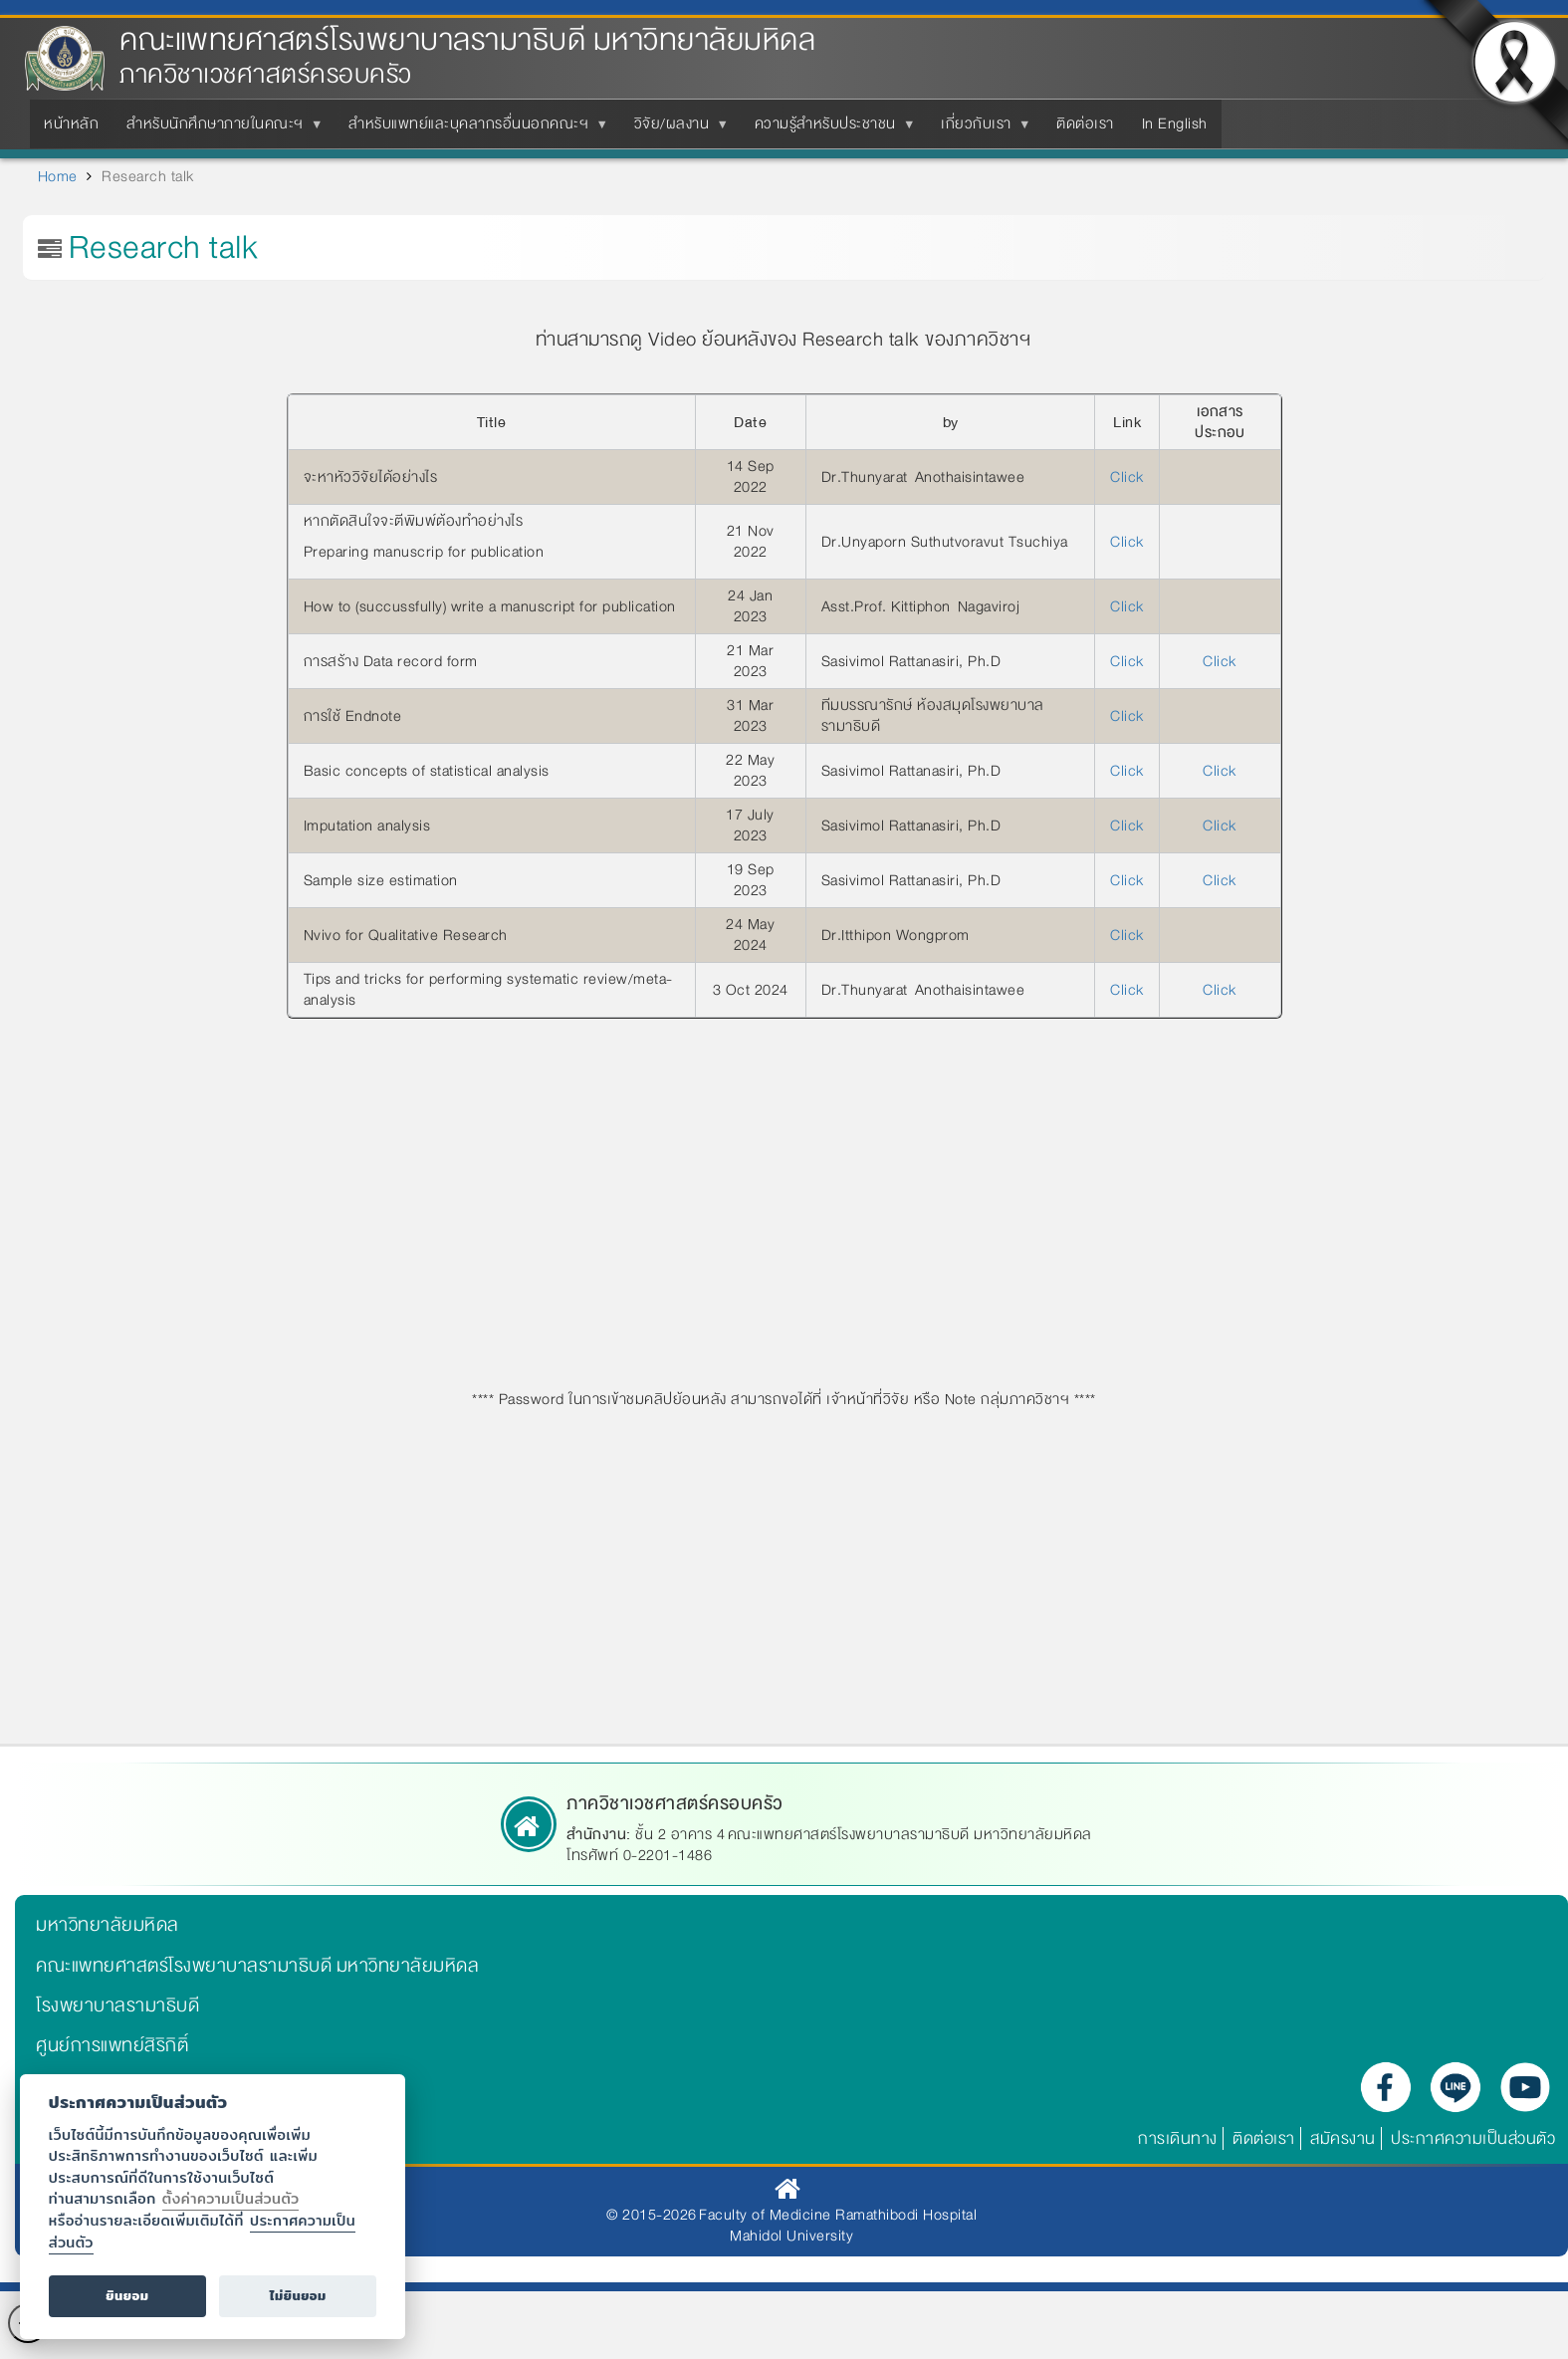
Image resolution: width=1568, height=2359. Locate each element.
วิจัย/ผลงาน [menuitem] (676, 129)
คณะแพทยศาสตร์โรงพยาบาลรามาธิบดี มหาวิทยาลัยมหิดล (467, 40)
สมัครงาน (1343, 2138)
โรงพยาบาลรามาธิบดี (117, 2005)
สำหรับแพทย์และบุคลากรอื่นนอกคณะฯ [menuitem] (472, 129)
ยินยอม (127, 2295)
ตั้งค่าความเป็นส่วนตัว (231, 2198)
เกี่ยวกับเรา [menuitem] (980, 129)
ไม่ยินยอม (298, 2295)
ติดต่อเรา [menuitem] (1085, 123)
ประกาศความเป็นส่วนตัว (1473, 2138)
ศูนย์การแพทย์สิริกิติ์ (112, 2045)
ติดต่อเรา (1263, 2138)
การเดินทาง (1178, 2138)
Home (58, 176)
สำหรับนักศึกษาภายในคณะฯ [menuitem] (219, 129)
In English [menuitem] (1175, 123)
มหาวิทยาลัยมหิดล (107, 1925)
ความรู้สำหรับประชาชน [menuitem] (829, 129)
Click (1127, 477)
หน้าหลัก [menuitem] (71, 123)
